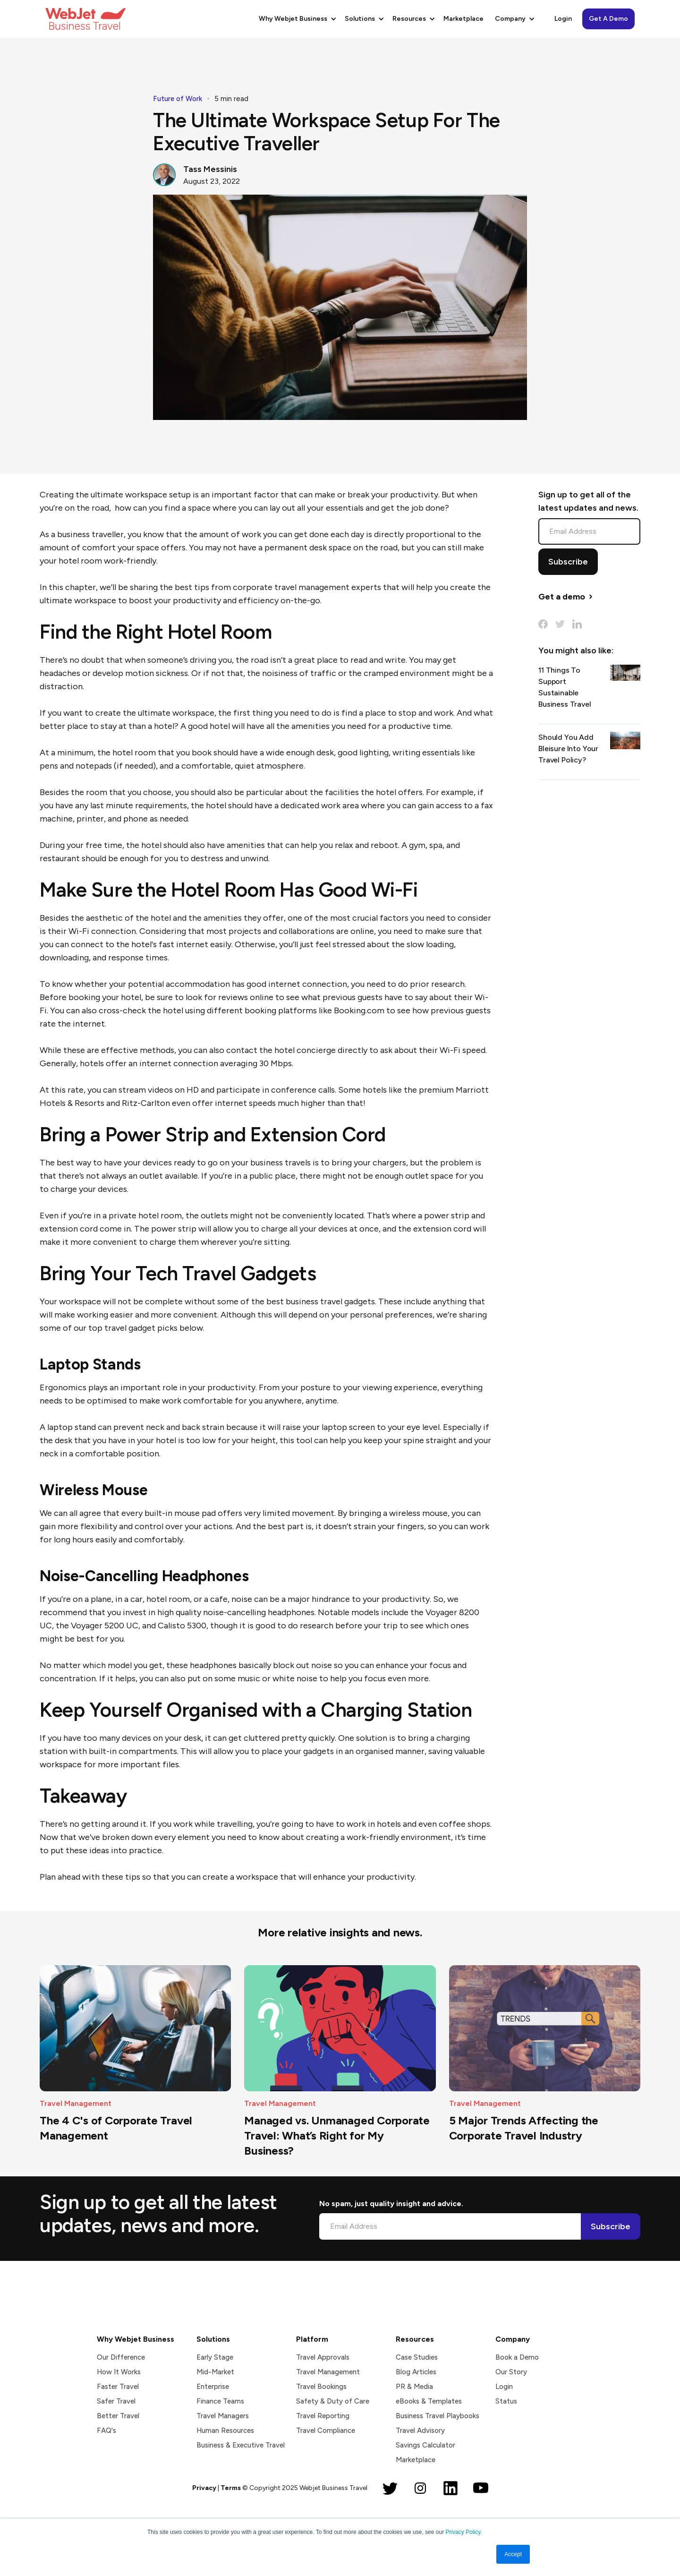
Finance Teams (220, 2401)
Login (563, 19)
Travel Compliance (325, 2430)
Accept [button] (513, 2554)
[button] (296, 19)
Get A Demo (608, 19)
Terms (231, 2488)
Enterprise (212, 2386)
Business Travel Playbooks (437, 2416)
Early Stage (214, 2357)
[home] (85, 19)
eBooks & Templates (429, 2401)
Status (506, 2401)
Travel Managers (222, 2416)
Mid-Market (215, 2372)
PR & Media (414, 2386)
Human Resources (225, 2430)
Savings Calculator (425, 2445)
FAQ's (106, 2430)
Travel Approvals (322, 2357)
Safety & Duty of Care (332, 2401)
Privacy (204, 2488)
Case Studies (417, 2357)
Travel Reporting (322, 2416)
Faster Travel (118, 2386)
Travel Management (328, 2372)
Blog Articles (416, 2372)
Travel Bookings (321, 2386)
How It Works (119, 2372)
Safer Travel (116, 2401)
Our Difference (121, 2357)
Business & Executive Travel (240, 2445)
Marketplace (463, 19)
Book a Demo (517, 2357)
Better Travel (118, 2416)
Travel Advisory (420, 2430)
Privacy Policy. (463, 2532)
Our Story (511, 2372)
